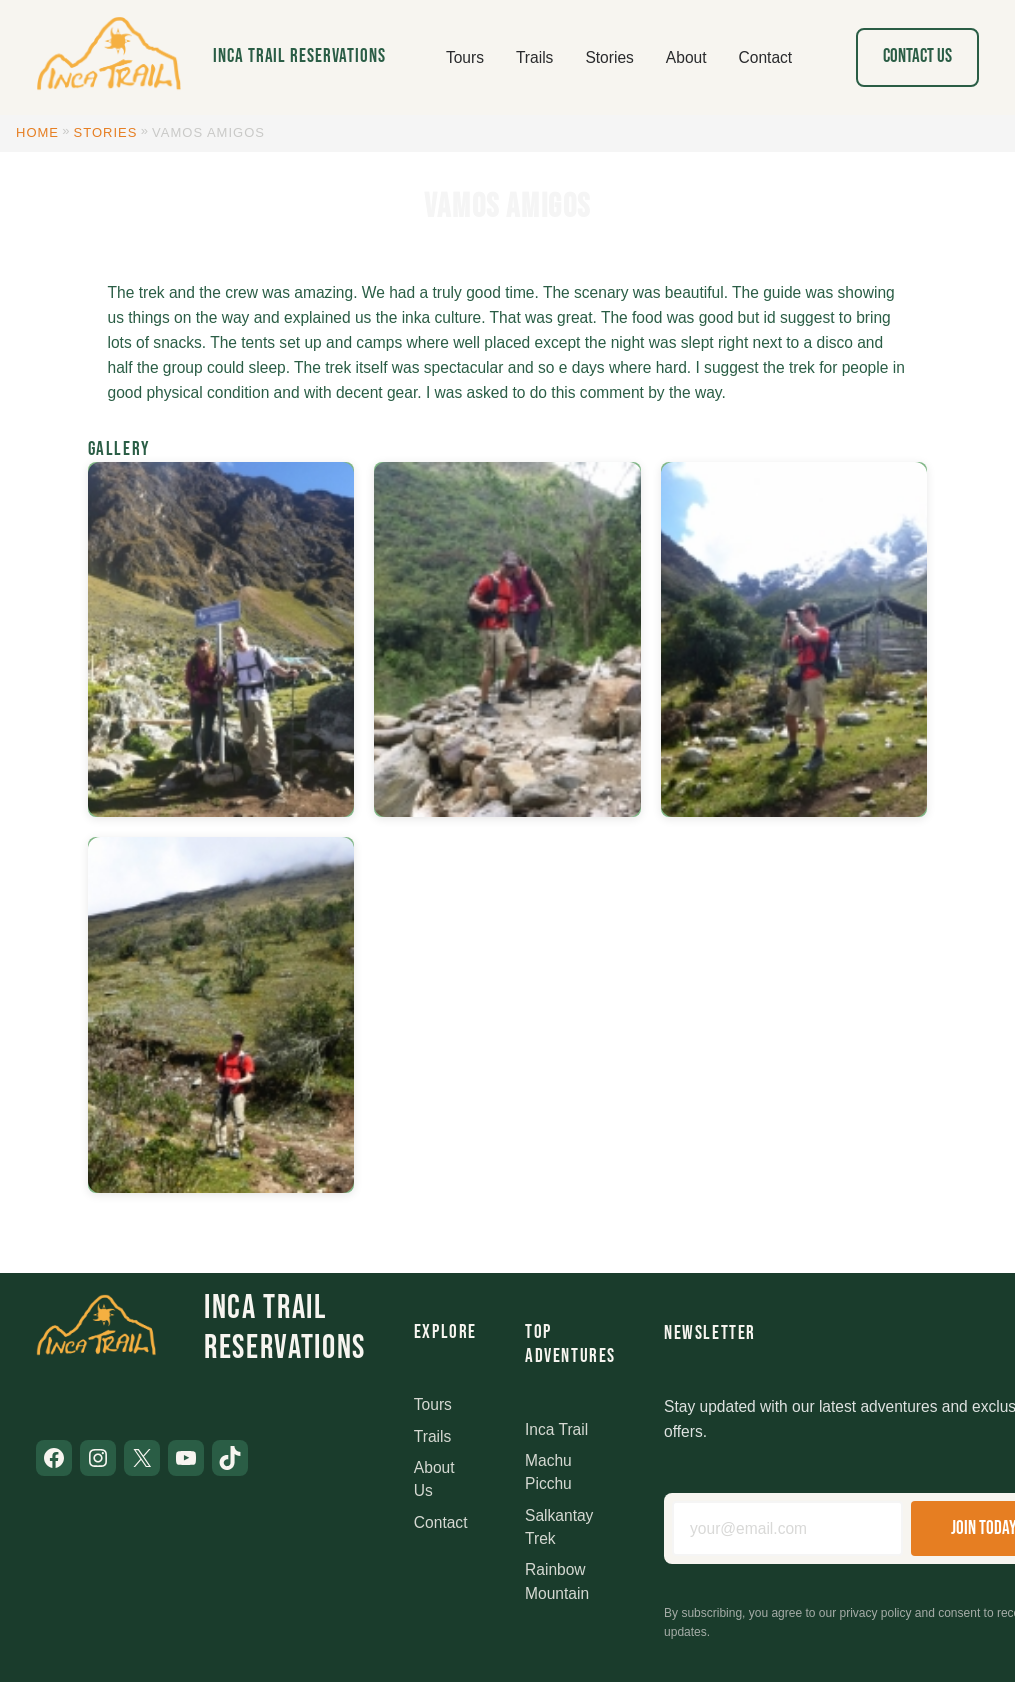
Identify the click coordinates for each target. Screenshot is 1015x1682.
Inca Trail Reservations (299, 56)
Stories (106, 132)
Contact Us (917, 56)
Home (37, 132)
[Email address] (787, 1528)
